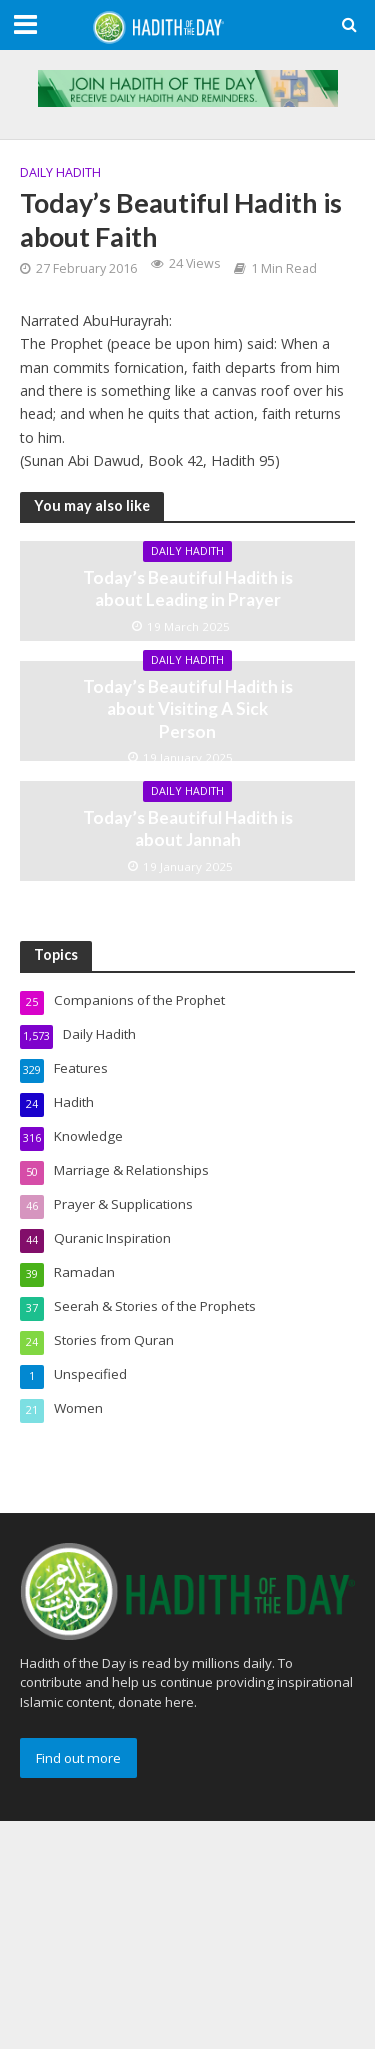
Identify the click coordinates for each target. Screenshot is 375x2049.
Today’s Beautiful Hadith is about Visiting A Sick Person (188, 709)
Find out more (78, 1758)
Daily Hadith (60, 172)
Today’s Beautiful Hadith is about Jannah (188, 828)
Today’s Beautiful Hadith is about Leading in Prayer (188, 588)
